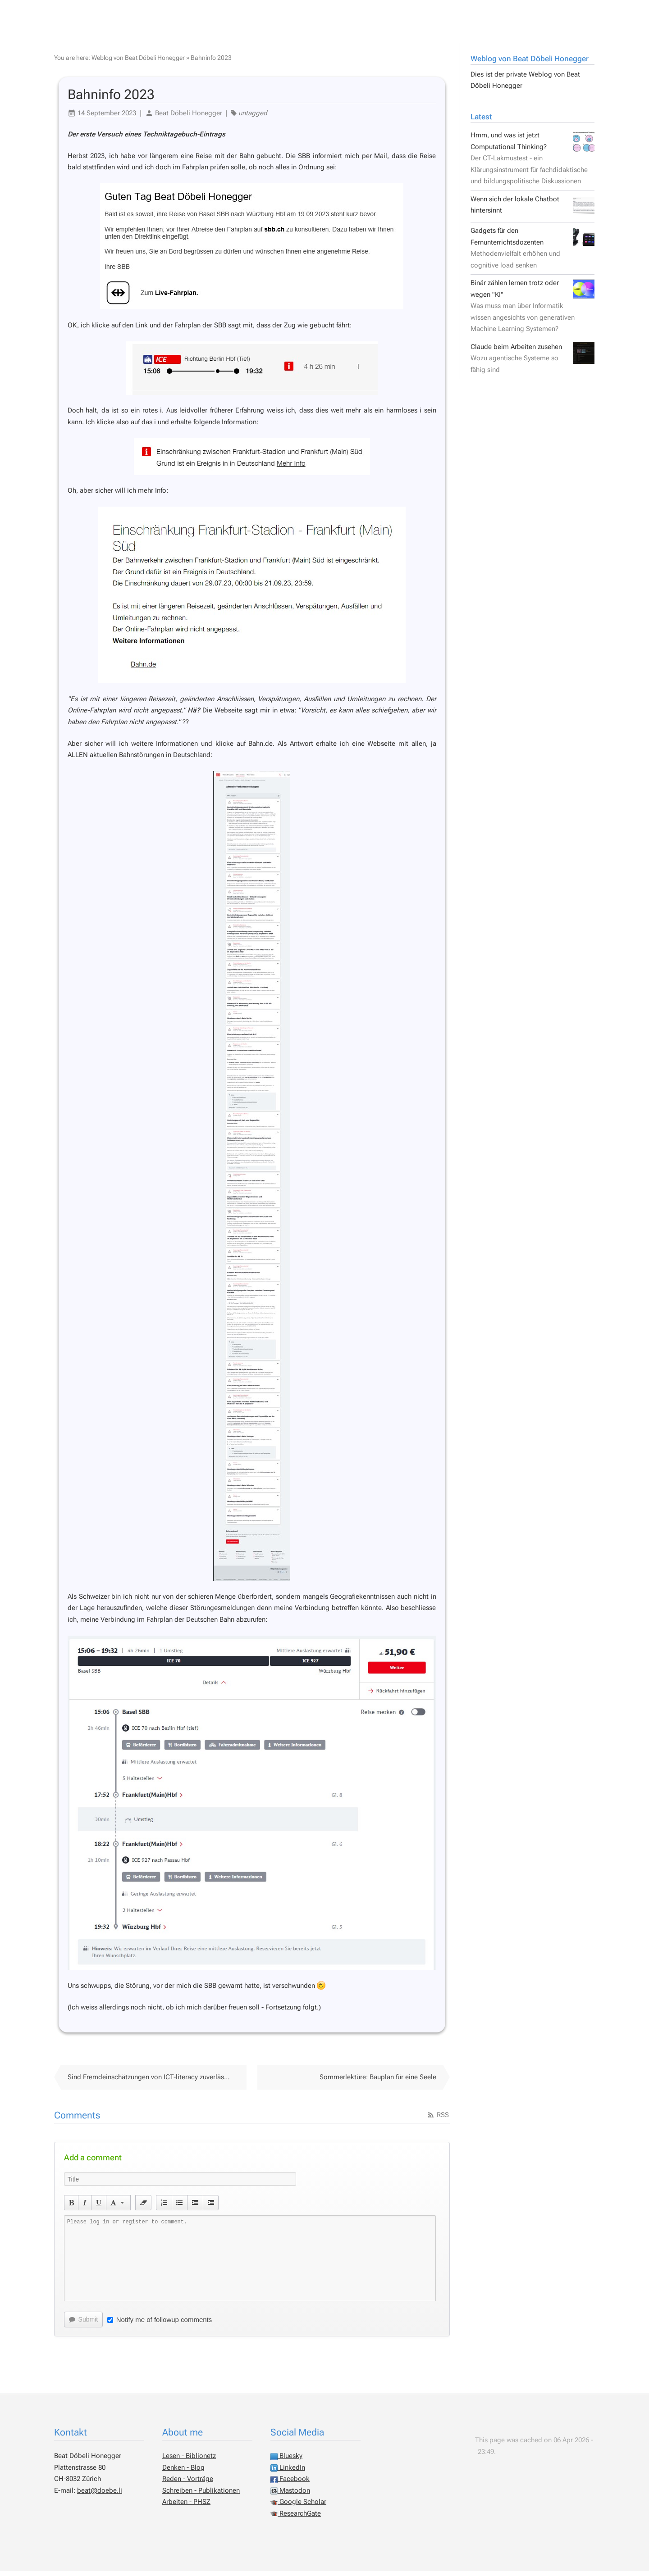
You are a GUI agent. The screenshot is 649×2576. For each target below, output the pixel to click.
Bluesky (286, 2461)
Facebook (290, 2484)
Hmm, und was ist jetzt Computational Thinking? (533, 163)
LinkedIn (287, 2472)
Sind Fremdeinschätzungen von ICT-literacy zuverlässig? (152, 2082)
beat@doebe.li (99, 2495)
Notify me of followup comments (159, 2324)
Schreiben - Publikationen (201, 2495)
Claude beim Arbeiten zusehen (533, 363)
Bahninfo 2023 (211, 62)
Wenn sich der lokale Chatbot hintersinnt (533, 210)
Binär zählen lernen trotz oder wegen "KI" (533, 310)
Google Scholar (298, 2507)
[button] (71, 2207)
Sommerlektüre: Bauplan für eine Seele (378, 2082)
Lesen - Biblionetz (189, 2461)
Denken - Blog (183, 2472)
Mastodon (290, 2495)
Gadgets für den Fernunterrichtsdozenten (533, 252)
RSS (438, 2120)
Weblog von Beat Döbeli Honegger (530, 63)
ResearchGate (295, 2518)
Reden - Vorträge (187, 2484)
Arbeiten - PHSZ (186, 2507)
